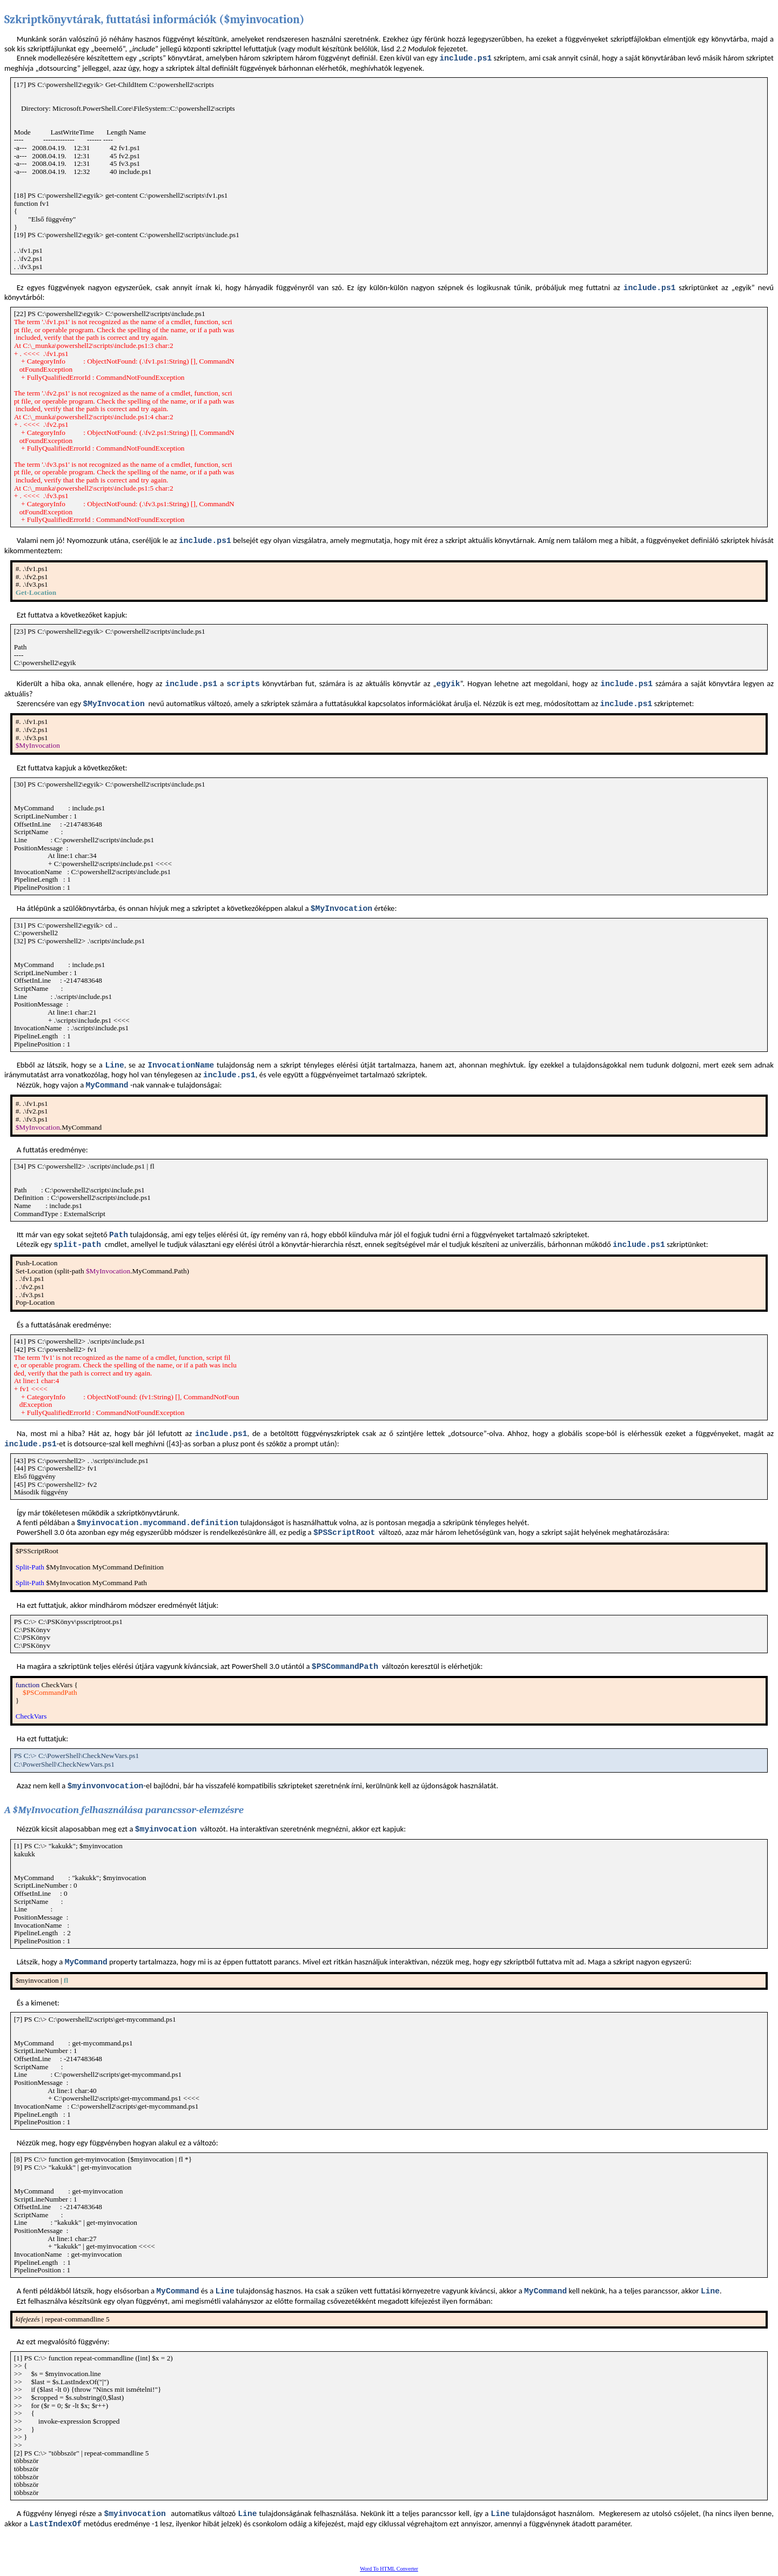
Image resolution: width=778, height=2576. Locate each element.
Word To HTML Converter (389, 2569)
